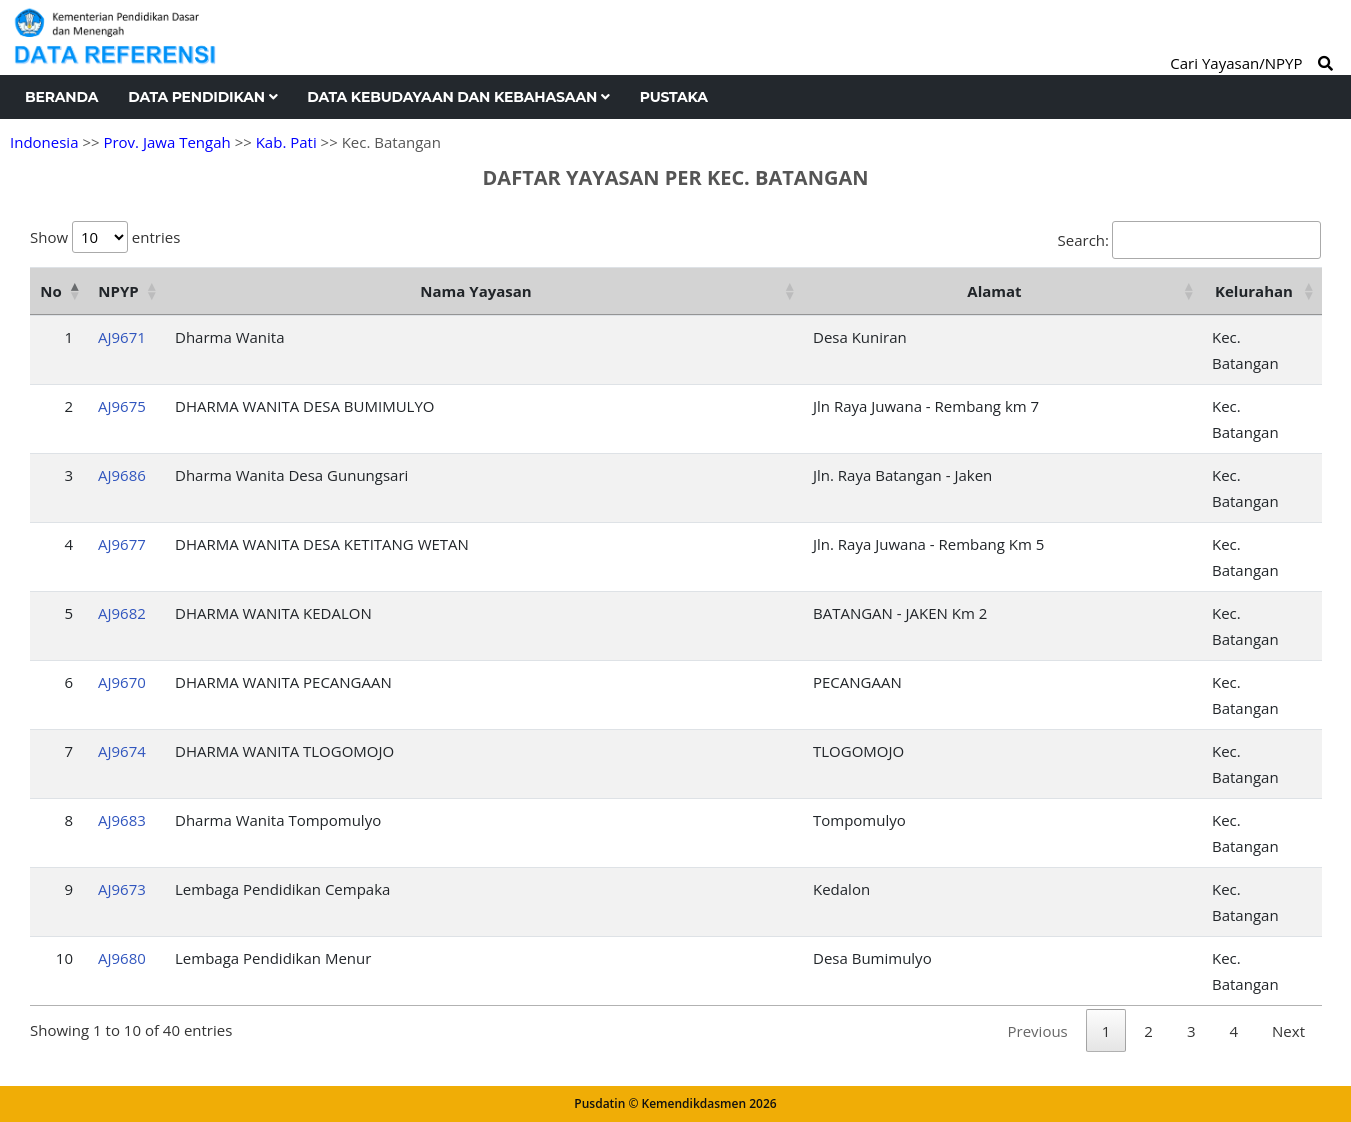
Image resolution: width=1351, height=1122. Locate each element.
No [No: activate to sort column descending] (50, 291)
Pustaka (674, 97)
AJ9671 (122, 337)
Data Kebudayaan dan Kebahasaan (458, 97)
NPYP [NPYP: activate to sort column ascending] (118, 291)
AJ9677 (122, 544)
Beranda (61, 97)
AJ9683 (122, 820)
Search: (1189, 240)
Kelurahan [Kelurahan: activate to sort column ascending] (1254, 291)
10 (64, 958)
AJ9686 (122, 475)
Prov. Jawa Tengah (166, 142)
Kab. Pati (286, 142)
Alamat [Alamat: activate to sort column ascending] (994, 291)
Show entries (105, 237)
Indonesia (44, 142)
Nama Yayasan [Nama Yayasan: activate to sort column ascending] (475, 291)
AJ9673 (122, 889)
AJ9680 (122, 958)
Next (1288, 1031)
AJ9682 (122, 613)
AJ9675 (122, 406)
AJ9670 (122, 682)
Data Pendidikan (202, 97)
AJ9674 (122, 751)
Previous (1038, 1031)
